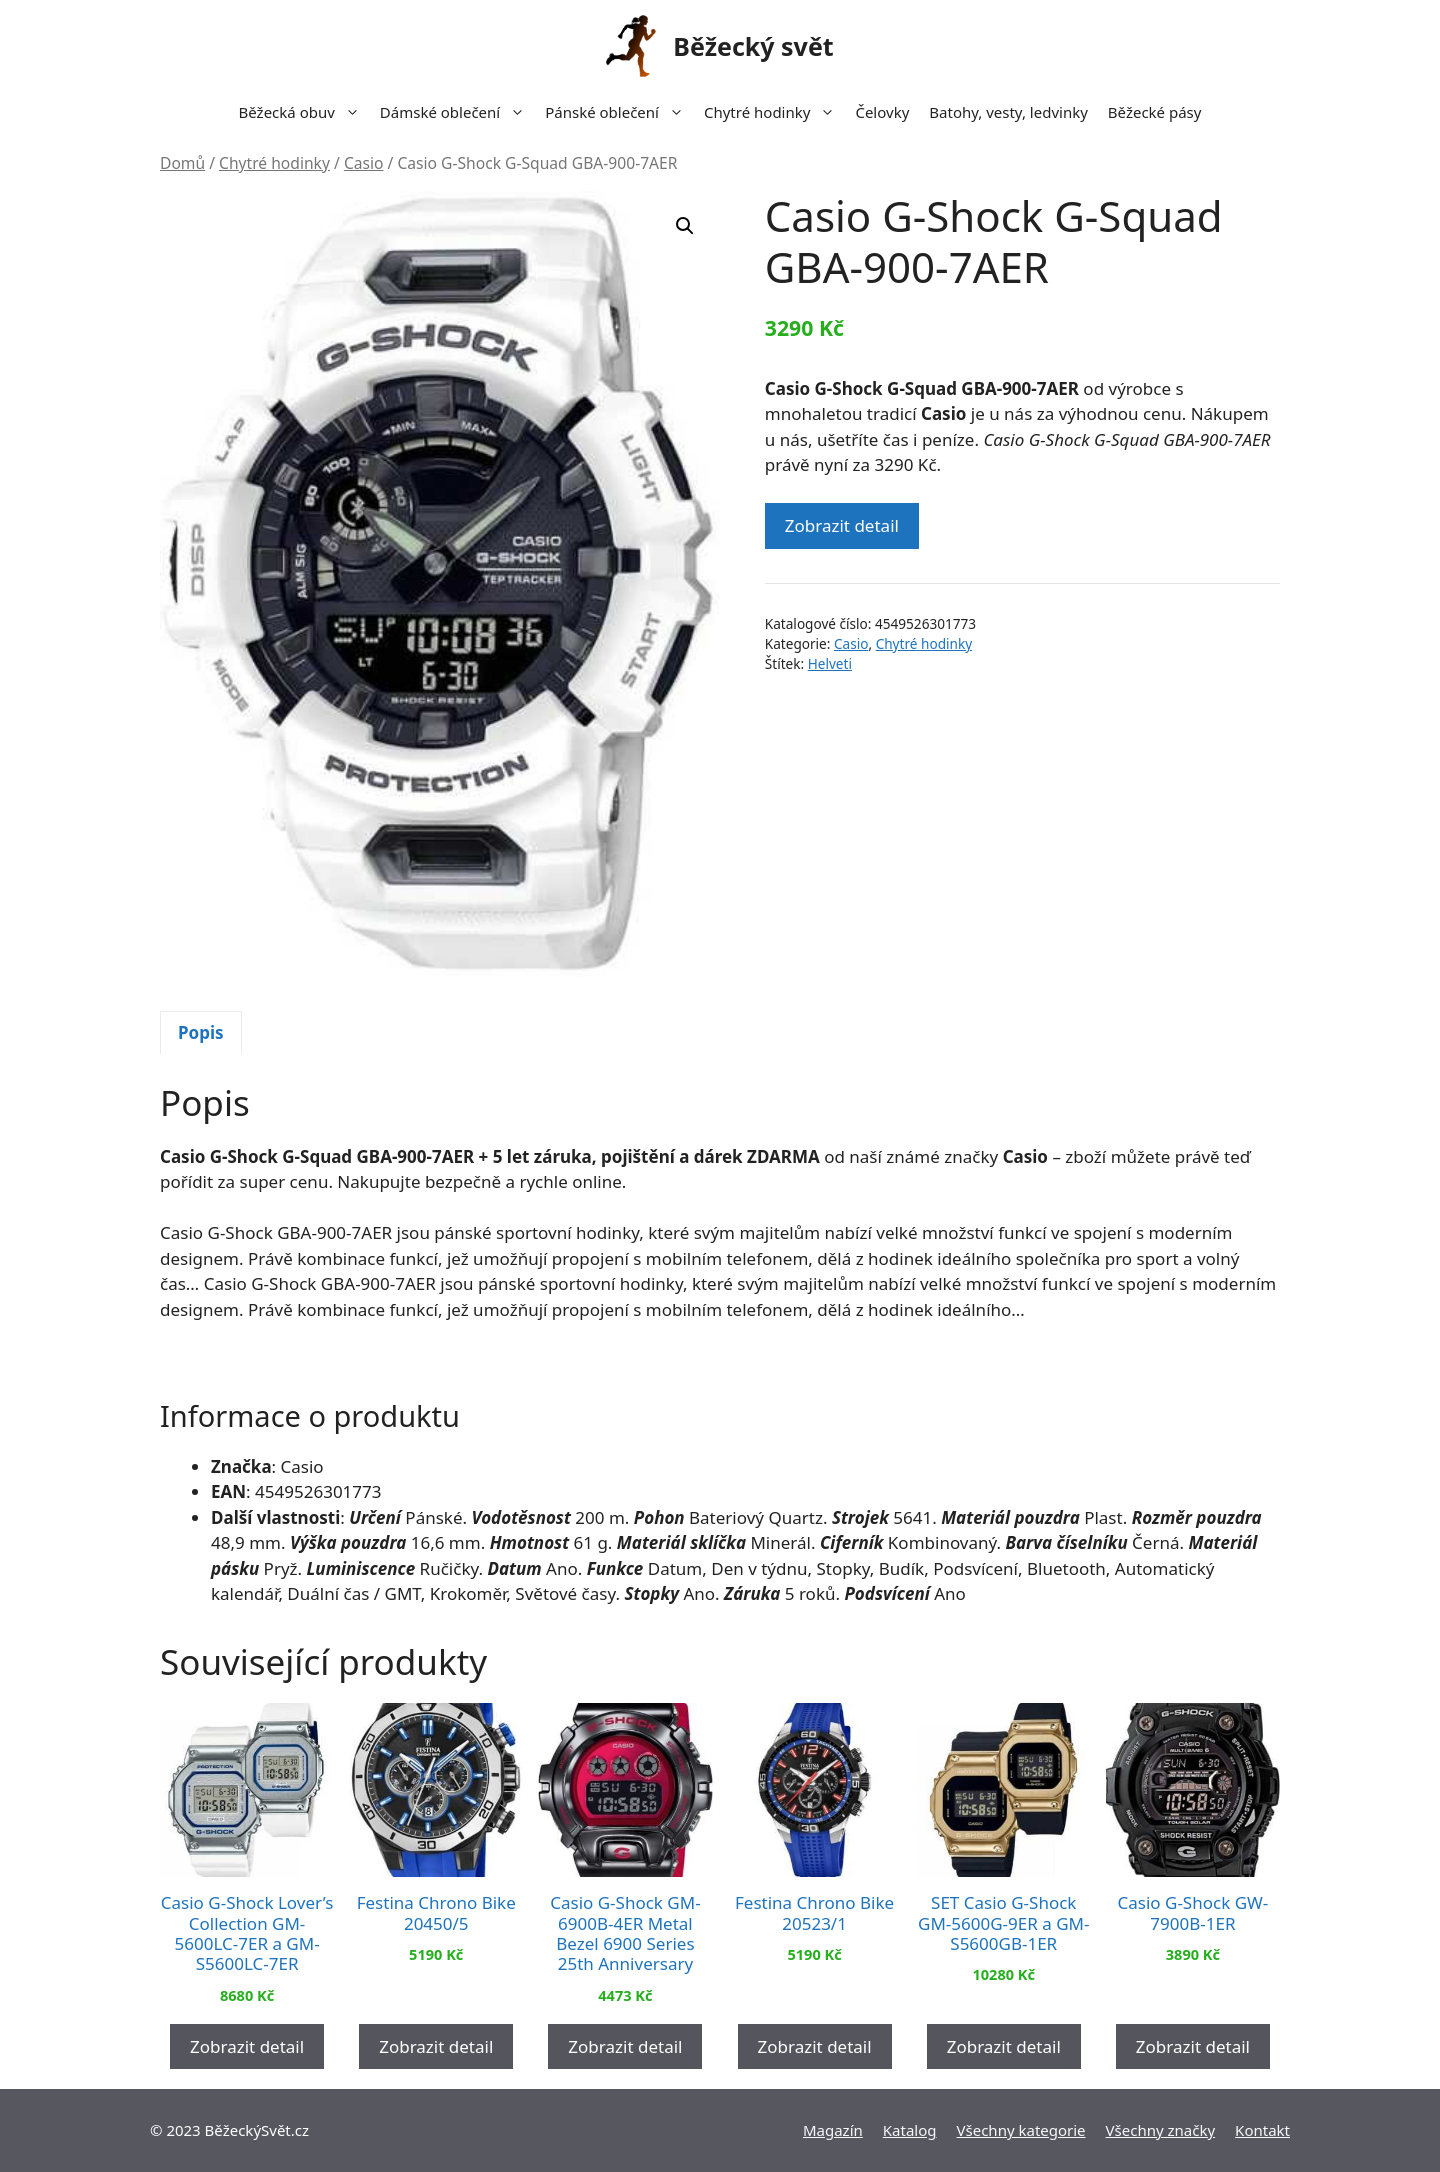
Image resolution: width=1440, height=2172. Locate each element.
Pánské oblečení (619, 112)
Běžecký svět (753, 46)
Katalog (910, 2130)
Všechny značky (1161, 2130)
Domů (182, 163)
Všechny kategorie (1021, 2130)
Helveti (830, 663)
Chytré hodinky (774, 112)
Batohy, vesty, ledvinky (1008, 112)
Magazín (833, 2130)
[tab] (201, 1033)
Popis (201, 1032)
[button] (685, 226)
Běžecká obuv (304, 112)
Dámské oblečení (457, 112)
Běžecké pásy (1155, 112)
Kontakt (1262, 2130)
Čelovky (882, 112)
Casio (364, 163)
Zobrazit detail (842, 525)
